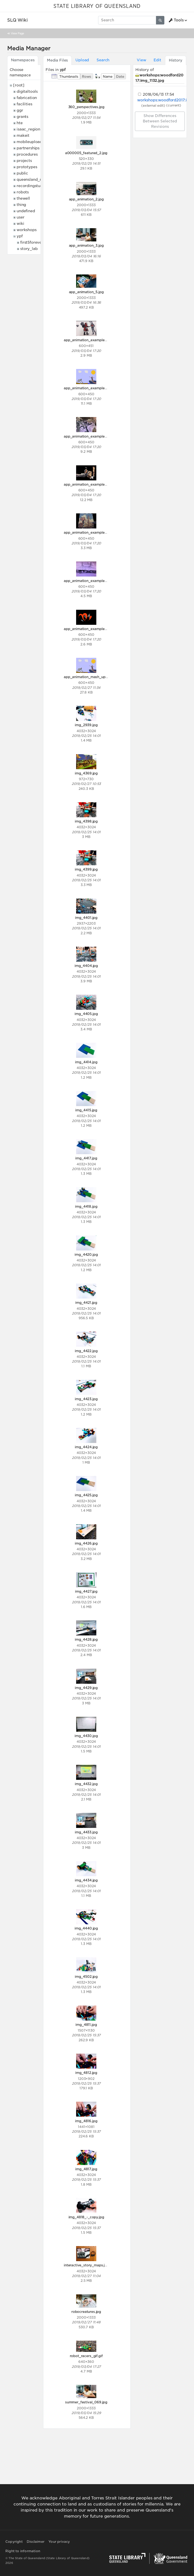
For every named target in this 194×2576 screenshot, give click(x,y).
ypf (20, 236)
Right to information (22, 2551)
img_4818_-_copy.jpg (86, 2217)
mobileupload (29, 142)
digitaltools (27, 91)
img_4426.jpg (86, 1543)
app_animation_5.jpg (86, 292)
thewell (23, 198)
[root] (18, 85)
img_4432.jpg (86, 1784)
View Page (17, 33)
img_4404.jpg (86, 966)
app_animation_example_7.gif (89, 629)
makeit (23, 135)
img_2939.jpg (86, 725)
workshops (27, 230)
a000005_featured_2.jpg (86, 153)
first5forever (31, 242)
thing (21, 205)
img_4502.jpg (86, 1976)
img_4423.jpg (86, 1399)
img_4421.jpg (86, 1302)
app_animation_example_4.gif (89, 484)
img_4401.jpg (86, 917)
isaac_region (28, 129)
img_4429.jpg (86, 1688)
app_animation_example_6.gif (89, 581)
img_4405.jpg (86, 1014)
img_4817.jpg (86, 2169)
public (22, 173)
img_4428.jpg (86, 1639)
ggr (20, 110)
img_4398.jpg (86, 821)
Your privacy (59, 2541)
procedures (27, 154)
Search (103, 60)
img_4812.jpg (86, 2072)
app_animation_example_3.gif (89, 436)
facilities (24, 104)
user (20, 217)
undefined (26, 211)
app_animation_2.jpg (86, 199)
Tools (176, 20)
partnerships (28, 148)
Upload (82, 60)
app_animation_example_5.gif (89, 532)
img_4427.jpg (86, 1591)
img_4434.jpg (86, 1880)
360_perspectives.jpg (86, 107)
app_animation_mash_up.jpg (88, 677)
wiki (20, 223)
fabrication (27, 98)
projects (24, 161)
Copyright (14, 2541)
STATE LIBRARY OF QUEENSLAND (97, 6)
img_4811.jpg (86, 2024)
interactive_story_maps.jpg (86, 2265)
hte (20, 123)
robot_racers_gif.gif (86, 2356)
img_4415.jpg (86, 1110)
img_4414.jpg (86, 1062)
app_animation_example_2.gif (89, 388)
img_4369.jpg (86, 773)
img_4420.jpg (86, 1254)
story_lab (29, 249)
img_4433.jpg (86, 1832)
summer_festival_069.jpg (86, 2402)
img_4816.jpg (86, 2121)
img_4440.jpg (86, 1928)
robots (23, 192)
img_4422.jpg (86, 1351)
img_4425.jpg (86, 1495)
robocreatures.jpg (86, 2311)
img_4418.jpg (86, 1206)
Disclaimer (35, 2541)
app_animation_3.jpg (86, 245)
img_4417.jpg (86, 1158)
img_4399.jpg (86, 869)
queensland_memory (36, 179)
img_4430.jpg (86, 1736)
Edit (157, 60)
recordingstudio (31, 186)
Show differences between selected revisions (160, 121)
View (141, 60)
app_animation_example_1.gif (88, 340)
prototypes (27, 167)
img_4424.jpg (86, 1447)
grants (22, 117)
